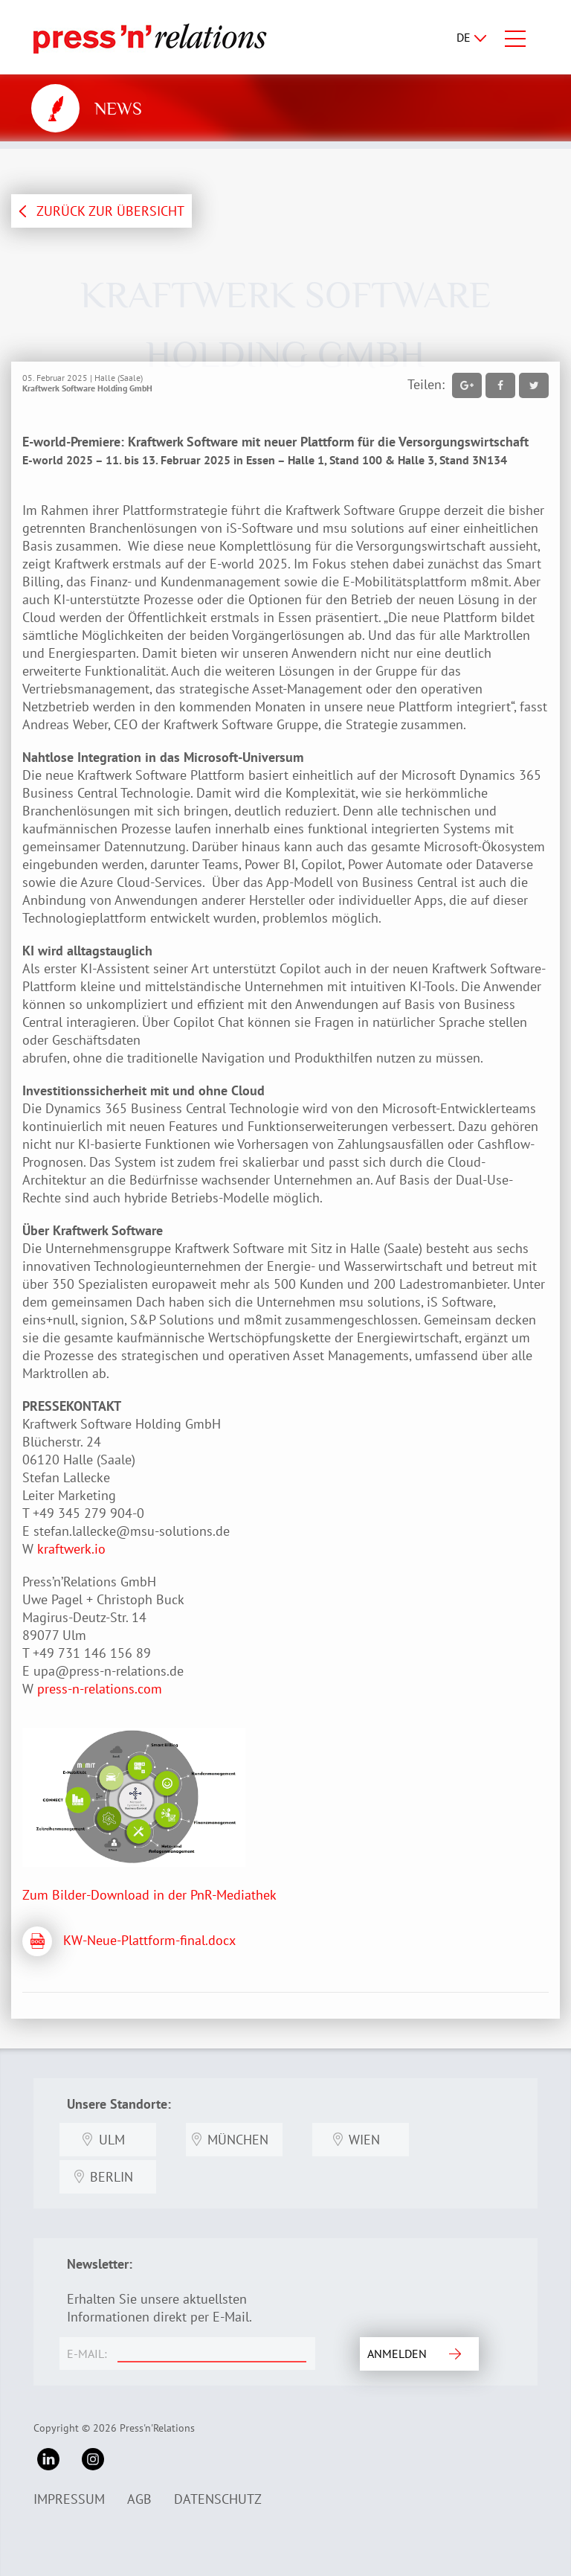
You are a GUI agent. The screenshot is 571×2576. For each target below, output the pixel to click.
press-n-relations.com (99, 1688)
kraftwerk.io (71, 1548)
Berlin (111, 2176)
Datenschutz (218, 2499)
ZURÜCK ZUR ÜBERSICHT (110, 211)
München (237, 2139)
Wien (364, 2139)
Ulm (112, 2139)
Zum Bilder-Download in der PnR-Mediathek (149, 1894)
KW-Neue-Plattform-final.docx (149, 1940)
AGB (139, 2499)
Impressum (69, 2499)
